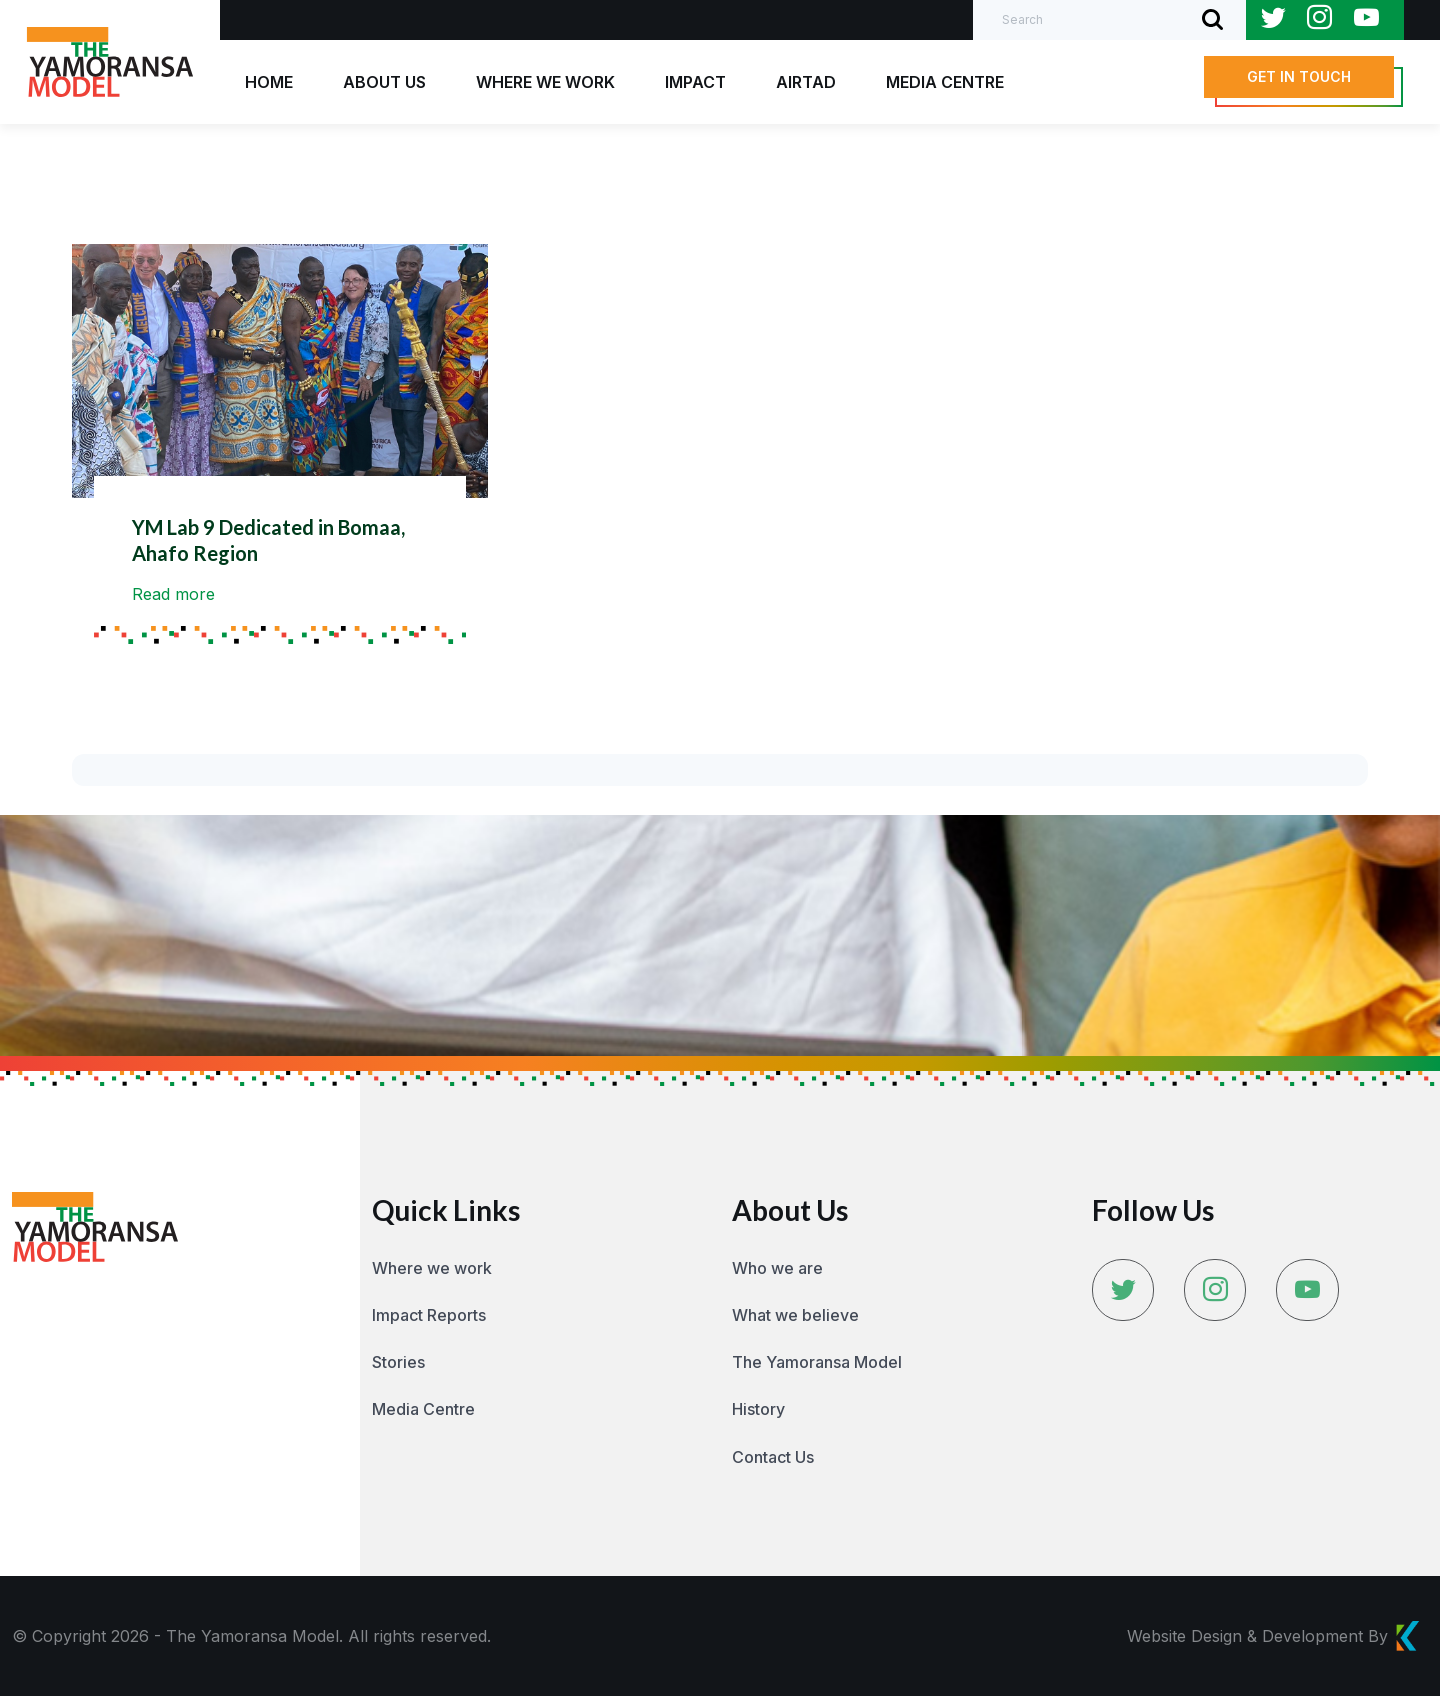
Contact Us (773, 1457)
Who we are (777, 1268)
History (758, 1409)
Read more (173, 594)
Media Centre (423, 1409)
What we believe (795, 1315)
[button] (1299, 77)
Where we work (432, 1268)
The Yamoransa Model (817, 1362)
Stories (398, 1362)
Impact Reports (429, 1315)
